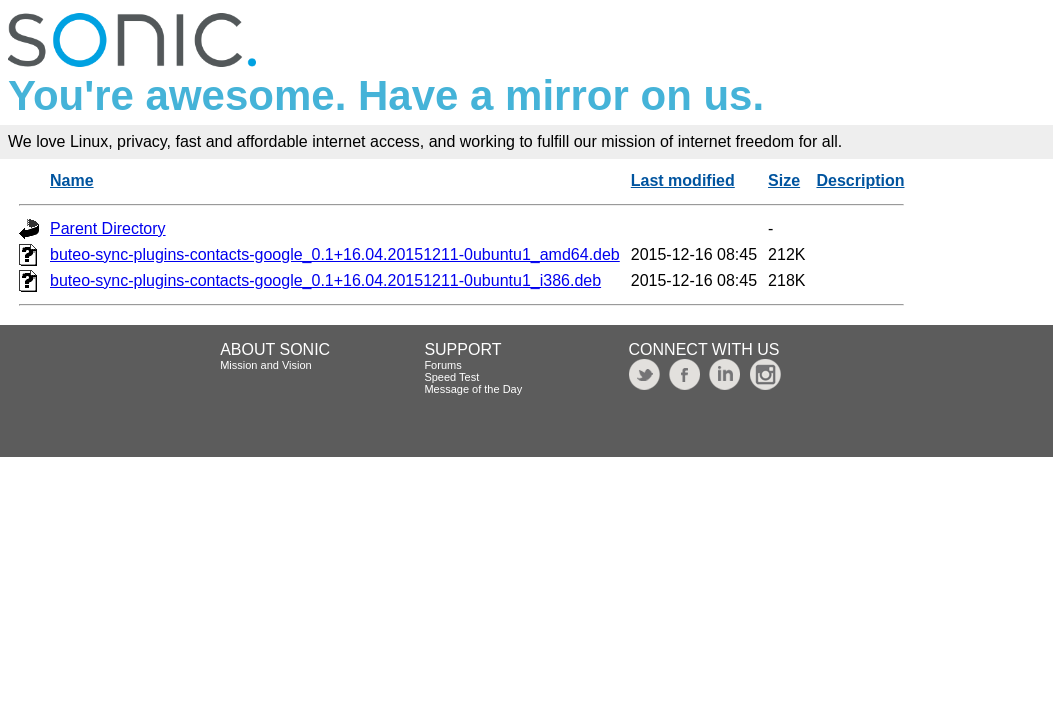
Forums (442, 365)
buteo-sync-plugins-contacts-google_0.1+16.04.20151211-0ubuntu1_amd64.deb (335, 254)
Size (784, 180)
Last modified (683, 180)
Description (860, 180)
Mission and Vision (266, 365)
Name (72, 180)
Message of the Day (473, 389)
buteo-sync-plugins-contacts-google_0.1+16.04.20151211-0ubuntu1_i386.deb (325, 280)
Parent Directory (108, 228)
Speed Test (451, 377)
